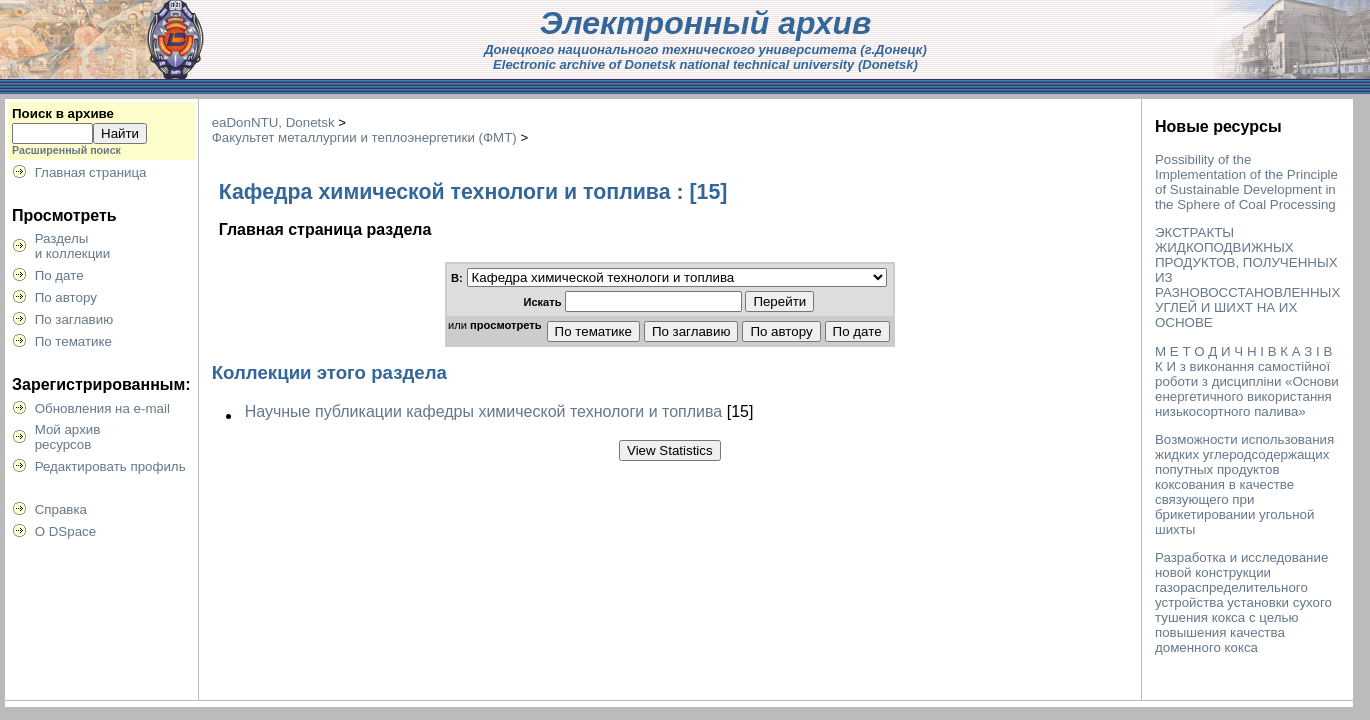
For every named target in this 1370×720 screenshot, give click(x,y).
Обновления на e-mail (102, 408)
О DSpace (66, 531)
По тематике (73, 341)
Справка (61, 509)
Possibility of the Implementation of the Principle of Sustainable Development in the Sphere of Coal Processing (1246, 182)
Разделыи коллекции (73, 246)
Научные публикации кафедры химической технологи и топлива (484, 411)
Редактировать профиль (110, 466)
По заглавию (74, 319)
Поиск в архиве (63, 113)
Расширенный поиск (66, 150)
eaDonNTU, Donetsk (273, 122)
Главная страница (91, 172)
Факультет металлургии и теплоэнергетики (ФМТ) (364, 137)
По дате (59, 275)
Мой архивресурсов (68, 437)
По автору (66, 297)
